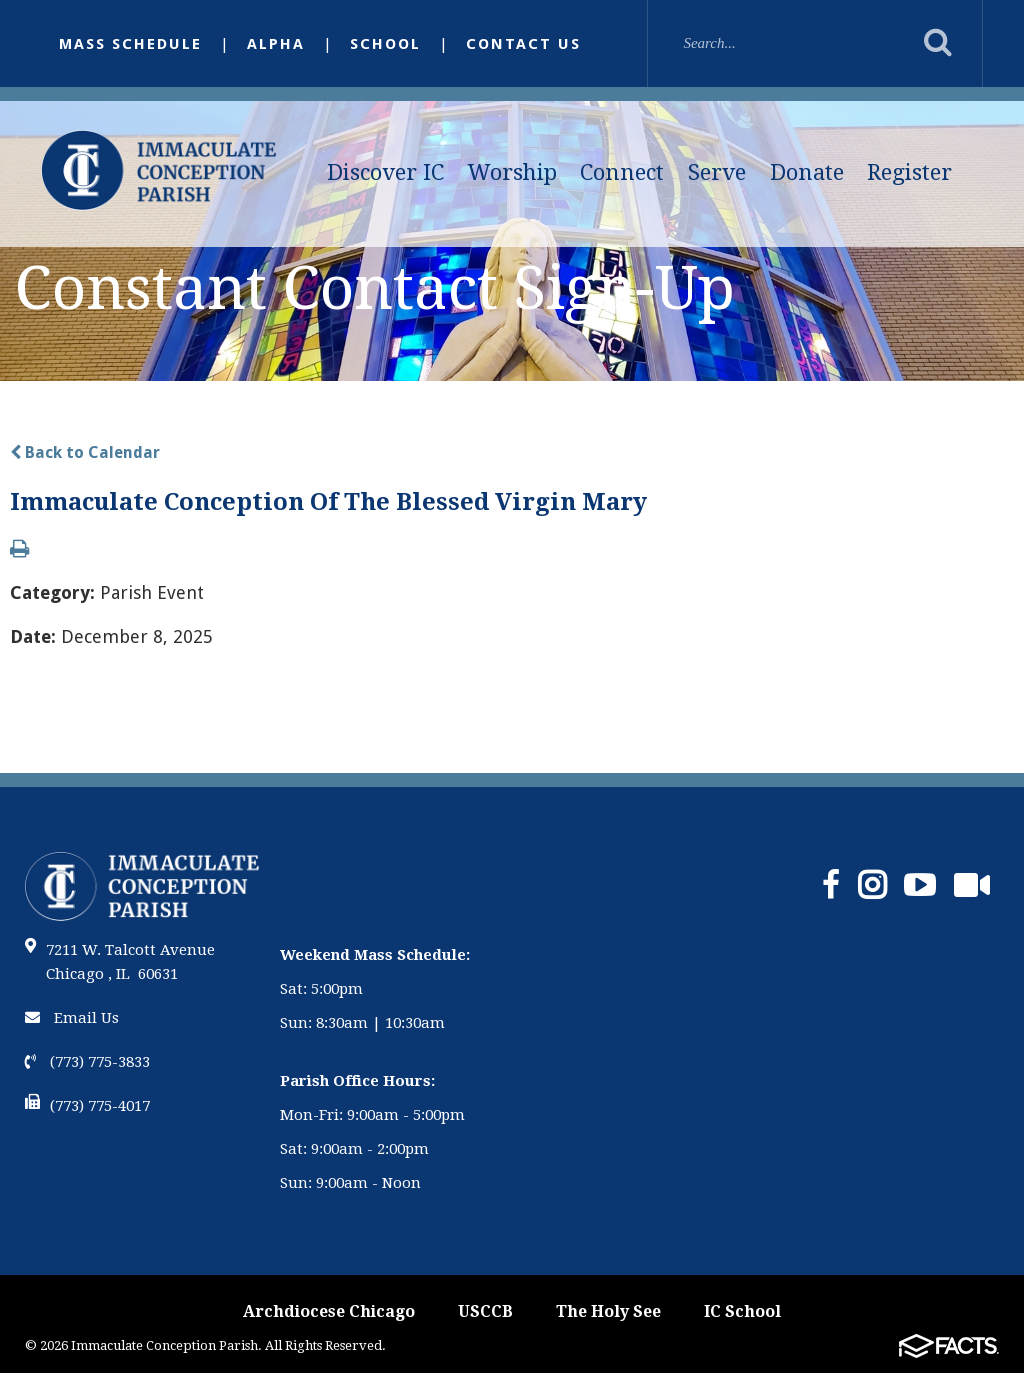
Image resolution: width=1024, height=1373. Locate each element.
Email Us (72, 1018)
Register (909, 172)
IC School (742, 1311)
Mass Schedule (130, 44)
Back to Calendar (85, 452)
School (385, 44)
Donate (807, 172)
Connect (622, 172)
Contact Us (523, 44)
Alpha (276, 44)
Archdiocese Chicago (329, 1311)
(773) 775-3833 (87, 1062)
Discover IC (385, 172)
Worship (512, 172)
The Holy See (608, 1311)
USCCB (485, 1311)
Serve (717, 172)
